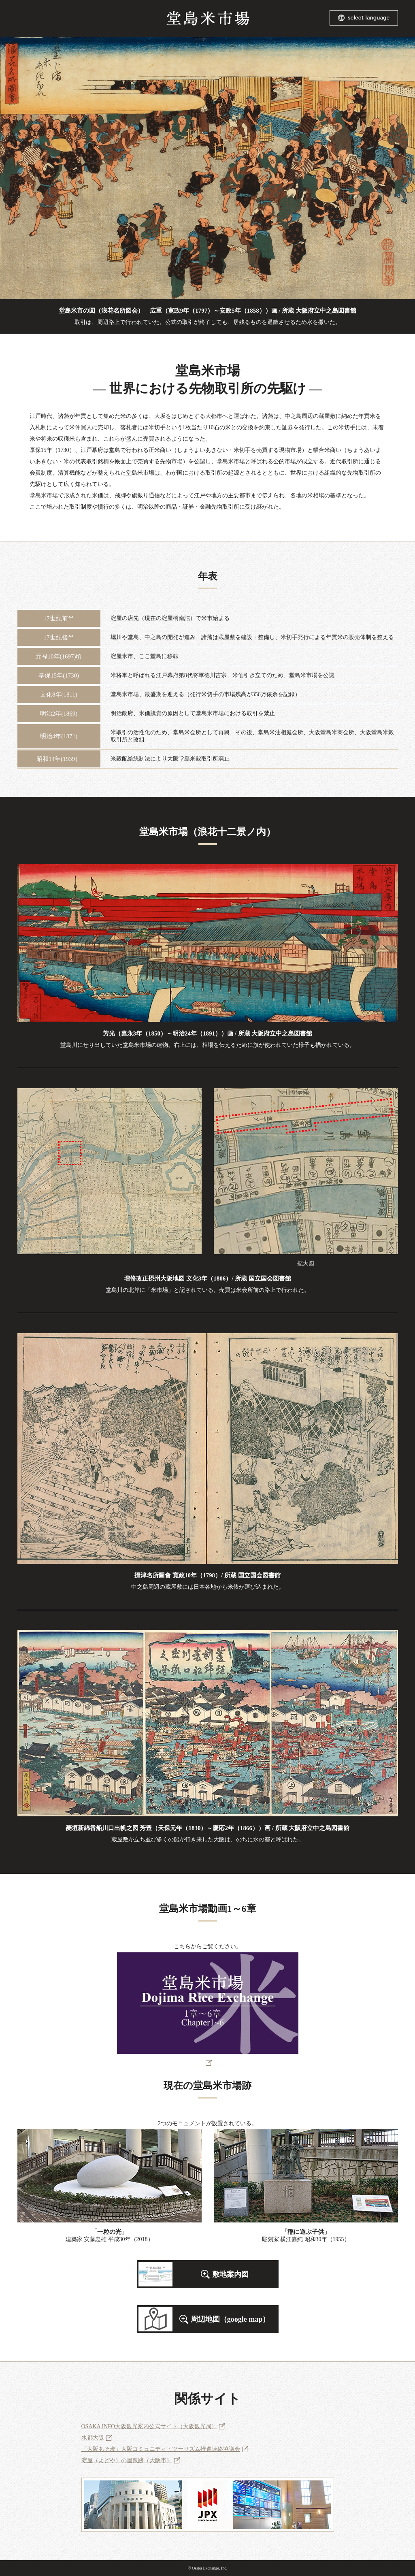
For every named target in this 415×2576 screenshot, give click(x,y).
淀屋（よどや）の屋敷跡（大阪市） (126, 2460)
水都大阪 (92, 2438)
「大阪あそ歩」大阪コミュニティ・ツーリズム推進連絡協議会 (160, 2449)
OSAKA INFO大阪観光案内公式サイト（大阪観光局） (149, 2426)
